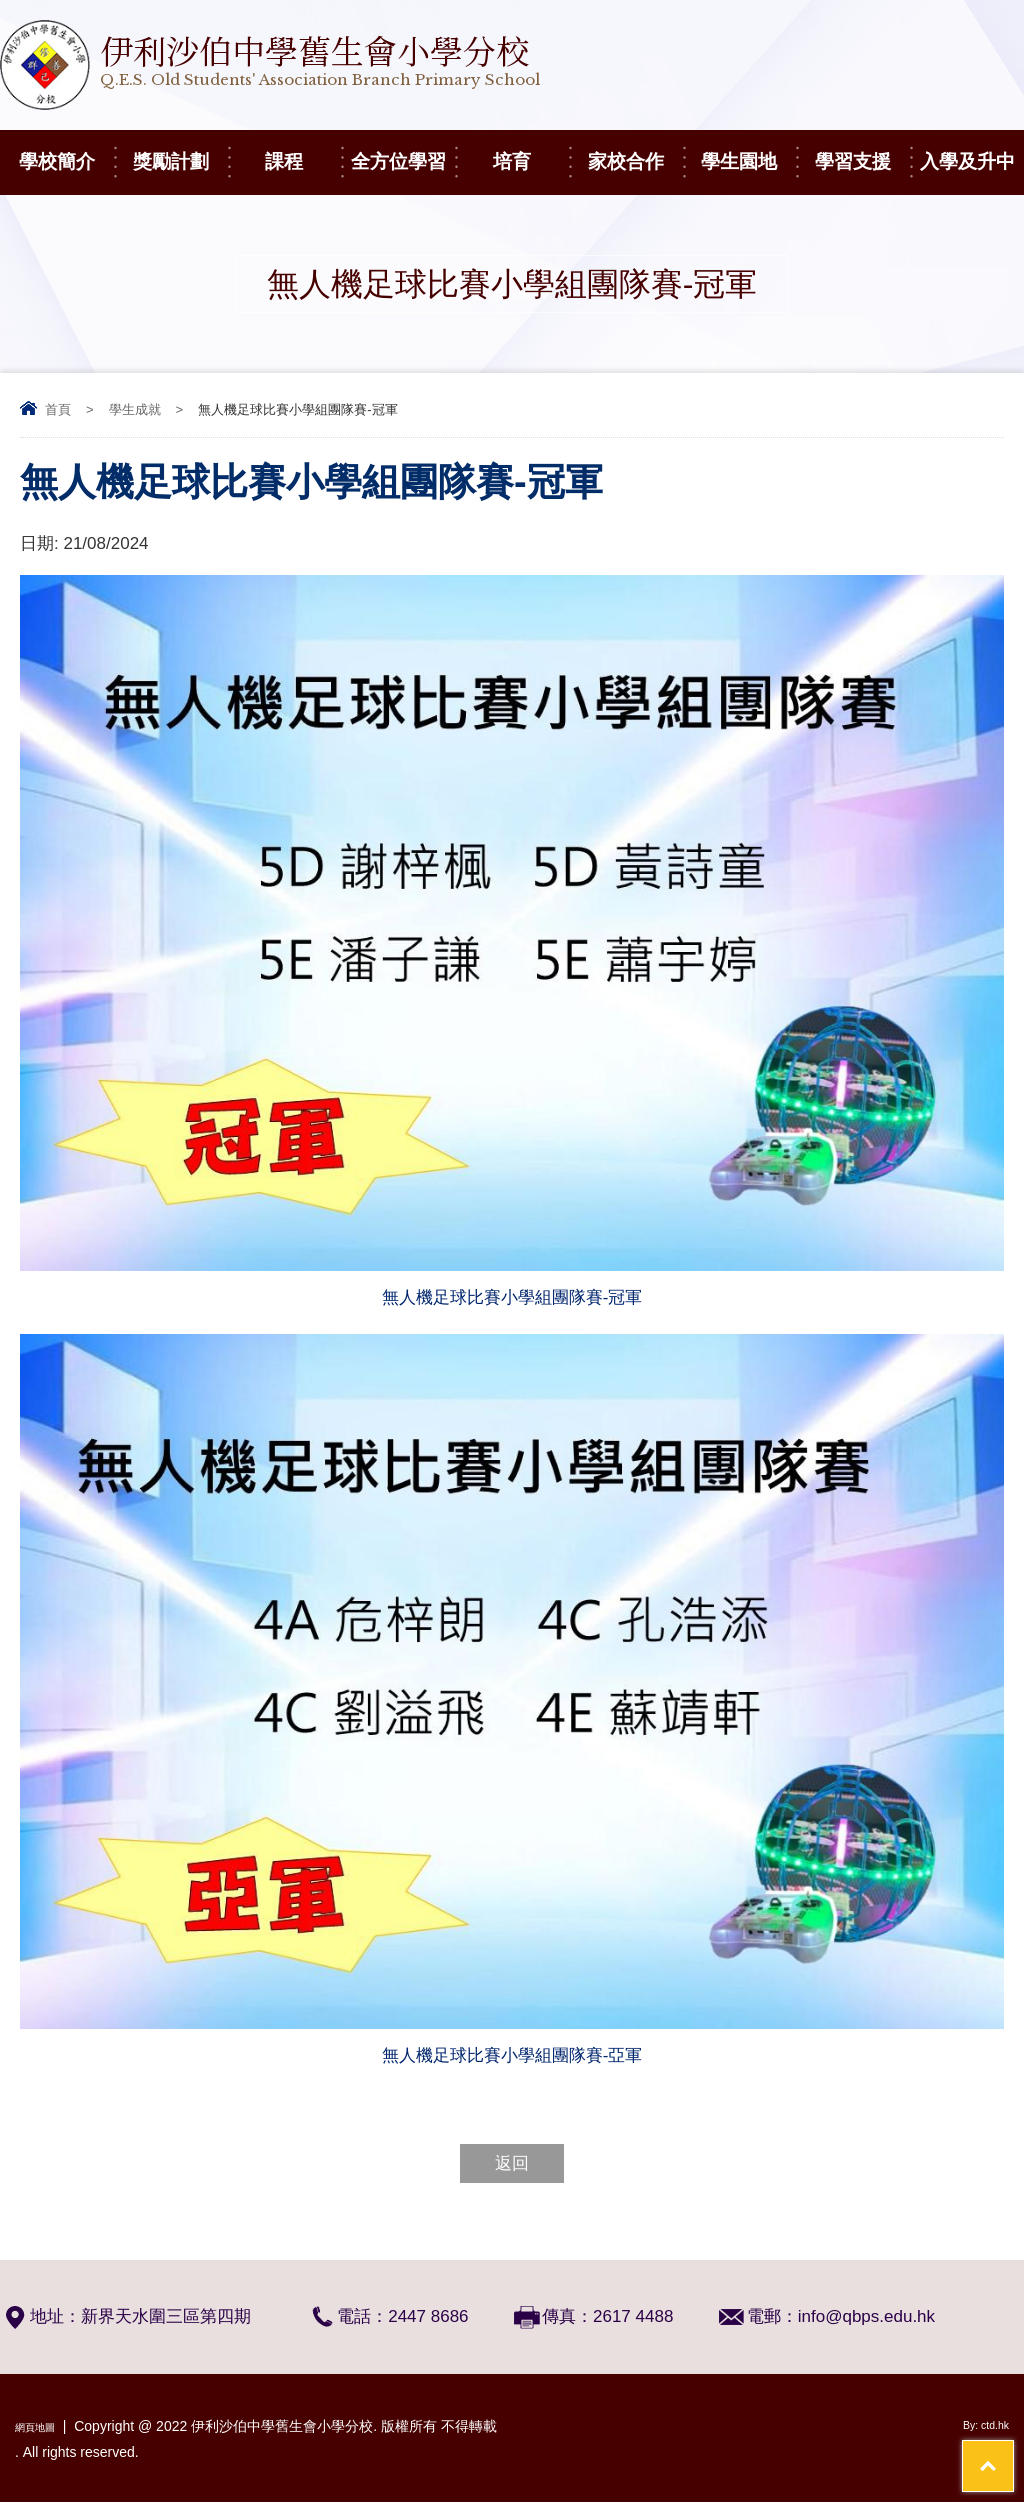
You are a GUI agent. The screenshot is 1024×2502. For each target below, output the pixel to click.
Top (973, 2412)
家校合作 (635, 151)
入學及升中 (972, 151)
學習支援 (862, 151)
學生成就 (135, 409)
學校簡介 (66, 151)
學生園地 (748, 151)
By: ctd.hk (978, 2426)
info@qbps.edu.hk (866, 2316)
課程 (303, 151)
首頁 (58, 409)
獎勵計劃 (180, 151)
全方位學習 (403, 151)
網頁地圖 (43, 2426)
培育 (531, 151)
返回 (512, 2163)
